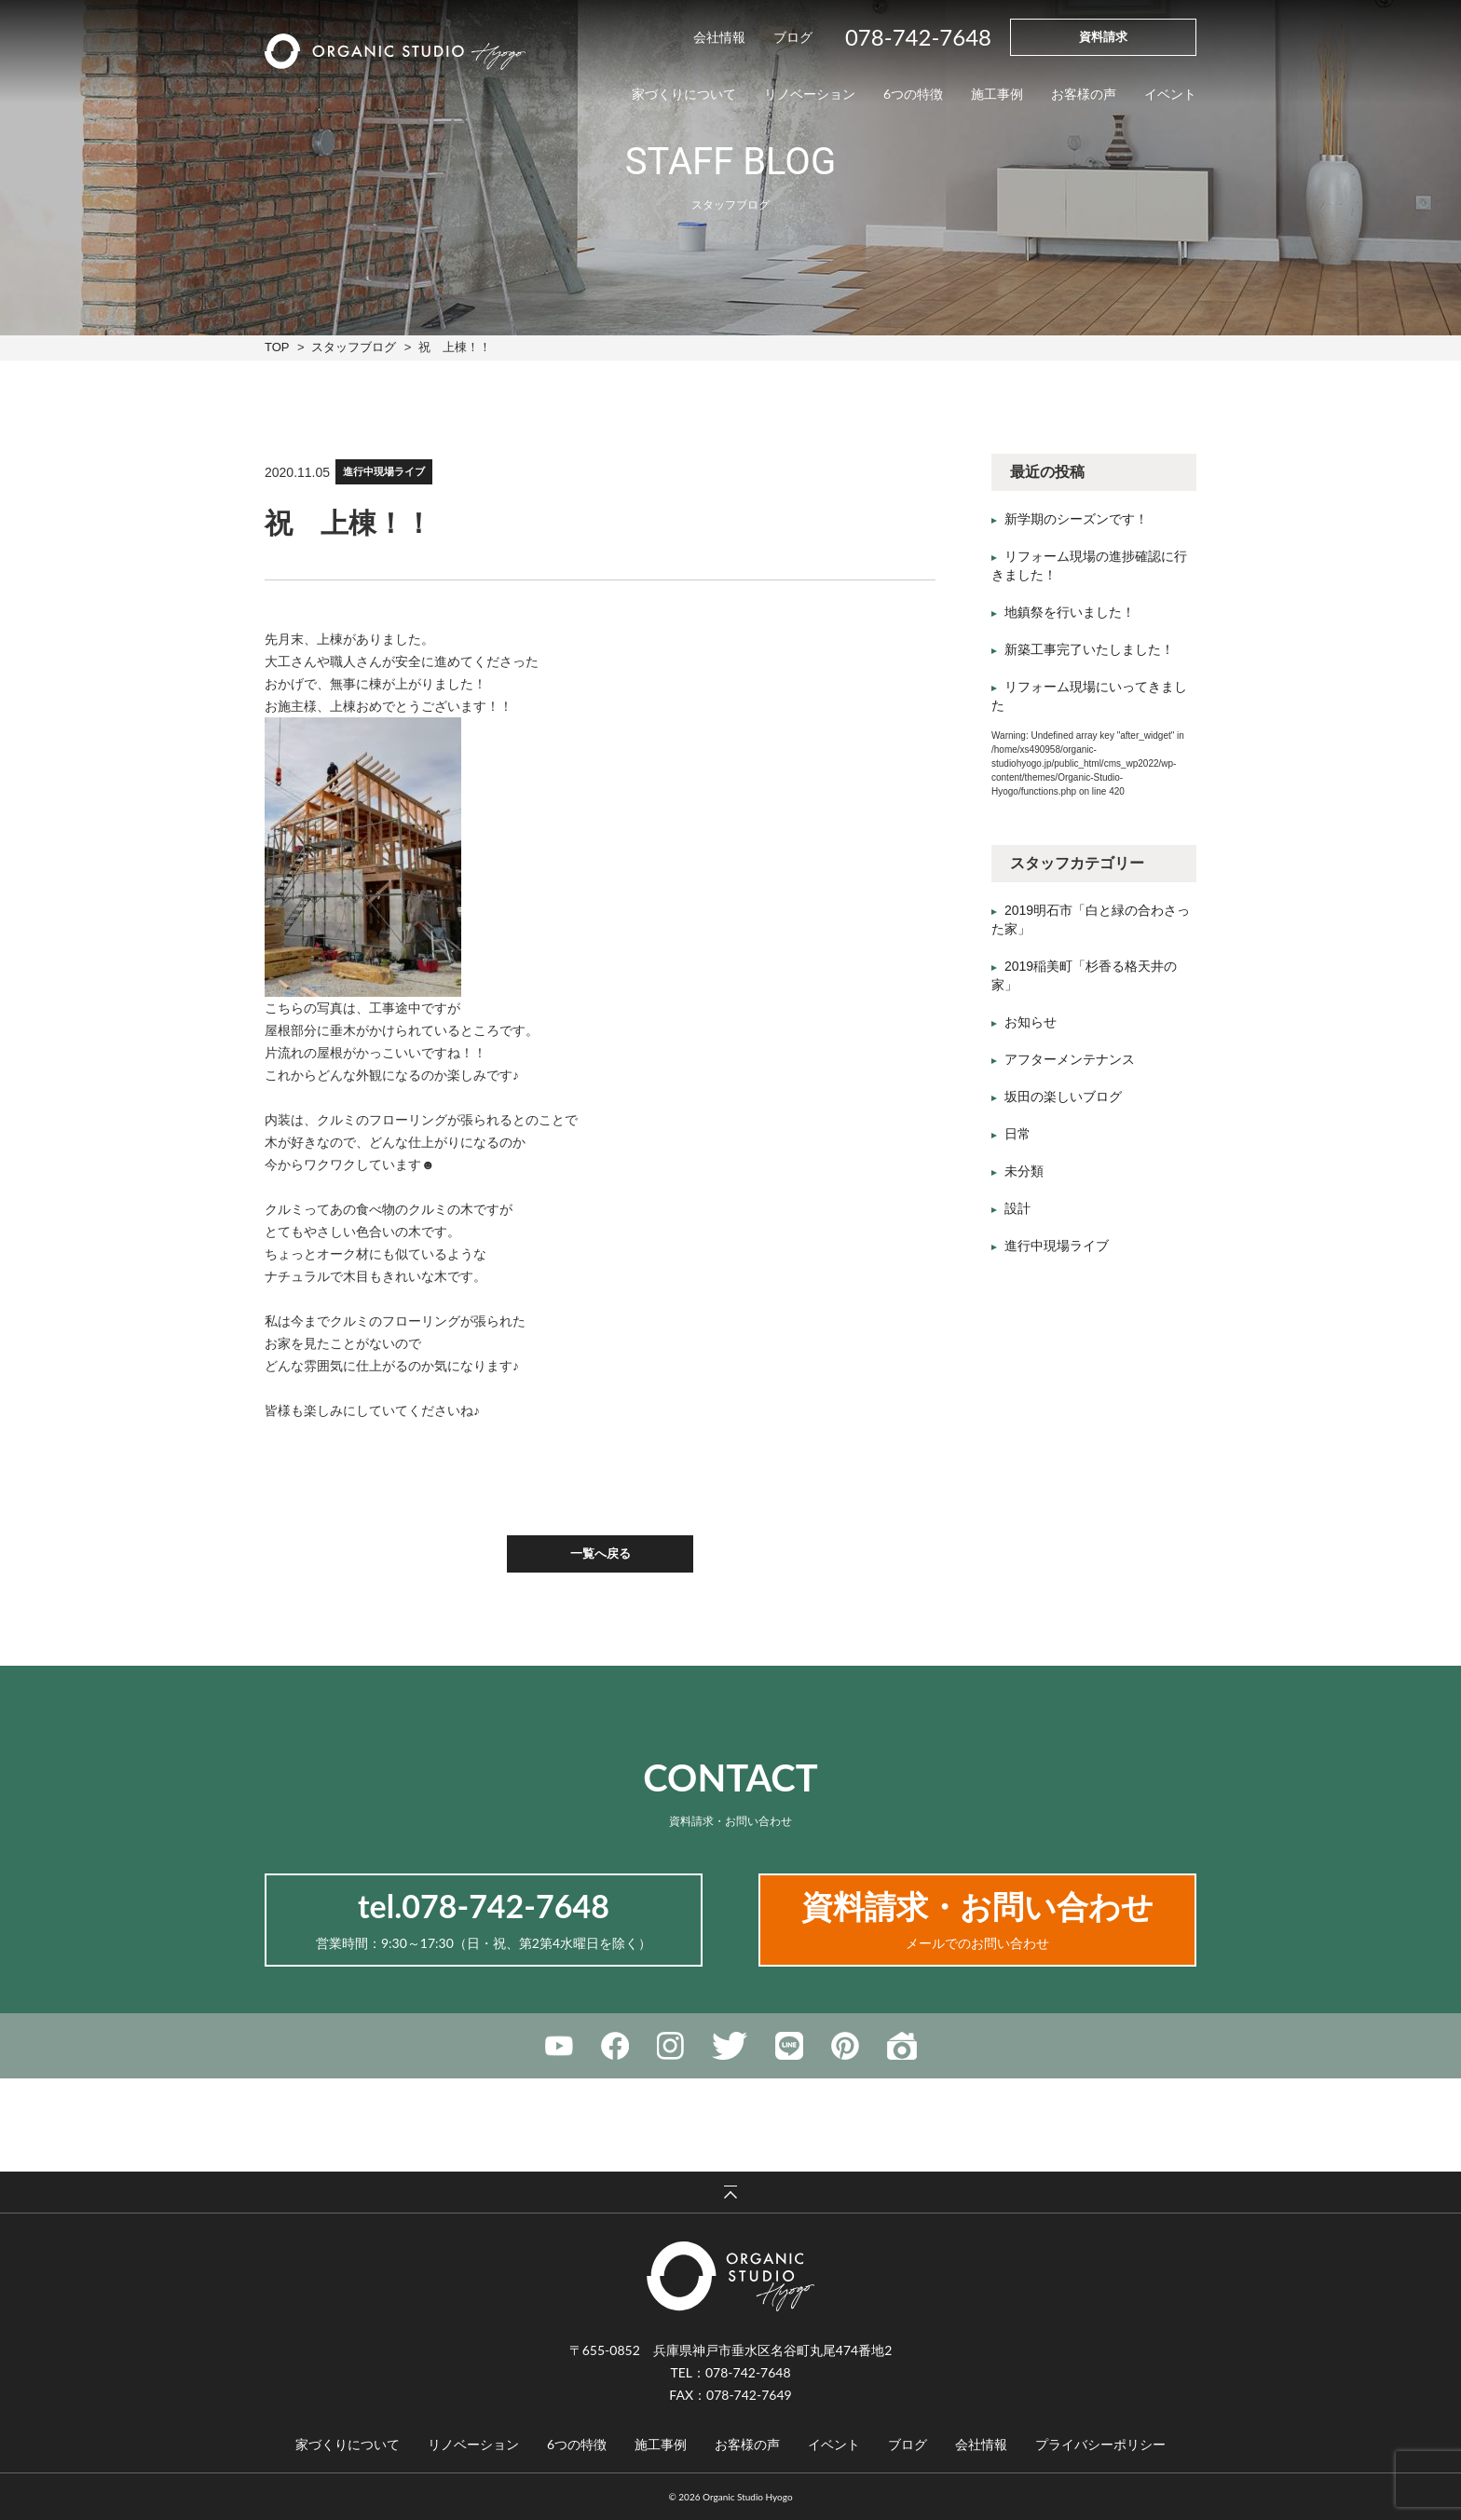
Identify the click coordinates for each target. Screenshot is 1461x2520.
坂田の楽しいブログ (1063, 1096)
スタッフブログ (353, 347)
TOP (277, 347)
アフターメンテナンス (1069, 1059)
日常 (1017, 1133)
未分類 (1024, 1171)
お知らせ (1030, 1022)
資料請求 (1103, 36)
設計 (1017, 1208)
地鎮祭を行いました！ (1069, 612)
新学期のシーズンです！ (1076, 518)
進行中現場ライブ (384, 472)
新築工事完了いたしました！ (1089, 649)
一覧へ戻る (600, 1553)
